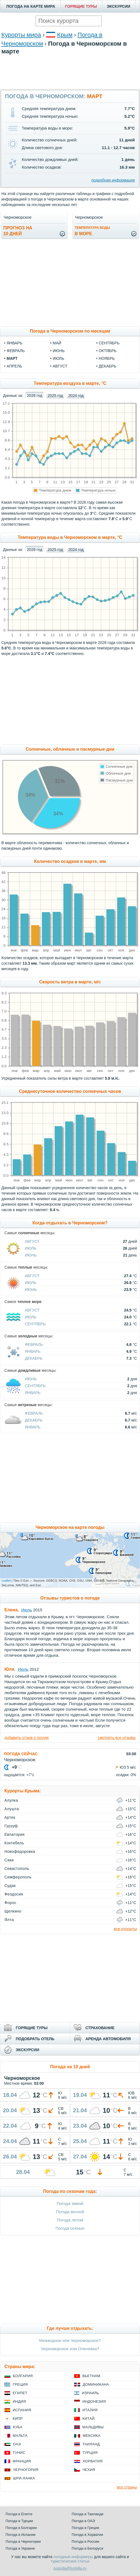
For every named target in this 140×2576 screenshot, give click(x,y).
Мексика (91, 2436)
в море (92, 231)
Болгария (23, 2376)
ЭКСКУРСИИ (118, 6)
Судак (10, 1885)
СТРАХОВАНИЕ (99, 2028)
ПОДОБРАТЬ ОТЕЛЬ (35, 2039)
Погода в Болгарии (21, 2528)
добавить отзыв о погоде (26, 1737)
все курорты (125, 1928)
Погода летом (70, 2220)
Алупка (11, 1800)
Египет (20, 2393)
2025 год (55, 395)
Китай (88, 2418)
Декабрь (33, 1358)
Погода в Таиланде (88, 2514)
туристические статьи (70, 2561)
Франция (22, 2461)
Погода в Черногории (23, 2541)
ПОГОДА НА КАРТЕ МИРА (30, 6)
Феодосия (13, 1894)
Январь (33, 1351)
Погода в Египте (19, 2514)
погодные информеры (73, 2557)
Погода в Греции (85, 2528)
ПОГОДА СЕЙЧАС (21, 1754)
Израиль (90, 2393)
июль (58, 358)
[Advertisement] (70, 86)
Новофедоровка (19, 1851)
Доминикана (96, 2384)
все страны (127, 2487)
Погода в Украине (20, 2548)
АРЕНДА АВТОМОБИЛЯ (108, 2039)
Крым (64, 34)
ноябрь (107, 358)
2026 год (34, 395)
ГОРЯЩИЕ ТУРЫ (81, 6)
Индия (19, 2401)
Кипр (18, 2418)
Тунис (19, 2453)
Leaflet (6, 1580)
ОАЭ (17, 2444)
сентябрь (109, 343)
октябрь (108, 351)
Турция (90, 2453)
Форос (10, 1902)
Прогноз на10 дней (17, 231)
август (60, 366)
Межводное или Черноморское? (70, 2340)
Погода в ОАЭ (83, 2521)
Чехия (88, 2470)
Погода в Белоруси (87, 2548)
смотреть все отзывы (117, 1737)
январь (14, 343)
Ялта (9, 1919)
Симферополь (17, 1877)
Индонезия (94, 2401)
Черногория (26, 2470)
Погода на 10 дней (70, 2066)
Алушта (11, 1809)
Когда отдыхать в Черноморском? (70, 1222)
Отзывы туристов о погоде (70, 1598)
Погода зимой (70, 2203)
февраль (16, 351)
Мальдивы (93, 2427)
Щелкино (12, 1911)
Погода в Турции (19, 2521)
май (57, 343)
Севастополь (16, 1868)
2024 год (76, 395)
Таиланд (91, 2444)
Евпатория (14, 1834)
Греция (20, 2384)
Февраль (34, 1344)
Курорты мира (21, 34)
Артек (9, 1817)
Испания (22, 2410)
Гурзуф (11, 1826)
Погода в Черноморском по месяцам (70, 331)
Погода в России (85, 2541)
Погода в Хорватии (87, 2535)
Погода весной (70, 2211)
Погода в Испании (21, 2535)
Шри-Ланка (24, 2478)
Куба (17, 2427)
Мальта (20, 2436)
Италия (90, 2410)
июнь (59, 351)
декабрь (107, 366)
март (12, 358)
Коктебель (14, 1843)
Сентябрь (35, 1324)
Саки (9, 1860)
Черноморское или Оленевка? (70, 2348)
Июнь (31, 1255)
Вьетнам (91, 2376)
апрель (14, 366)
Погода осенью (69, 2228)
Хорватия (93, 2461)
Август (32, 1241)
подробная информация (113, 180)
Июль (30, 1248)
